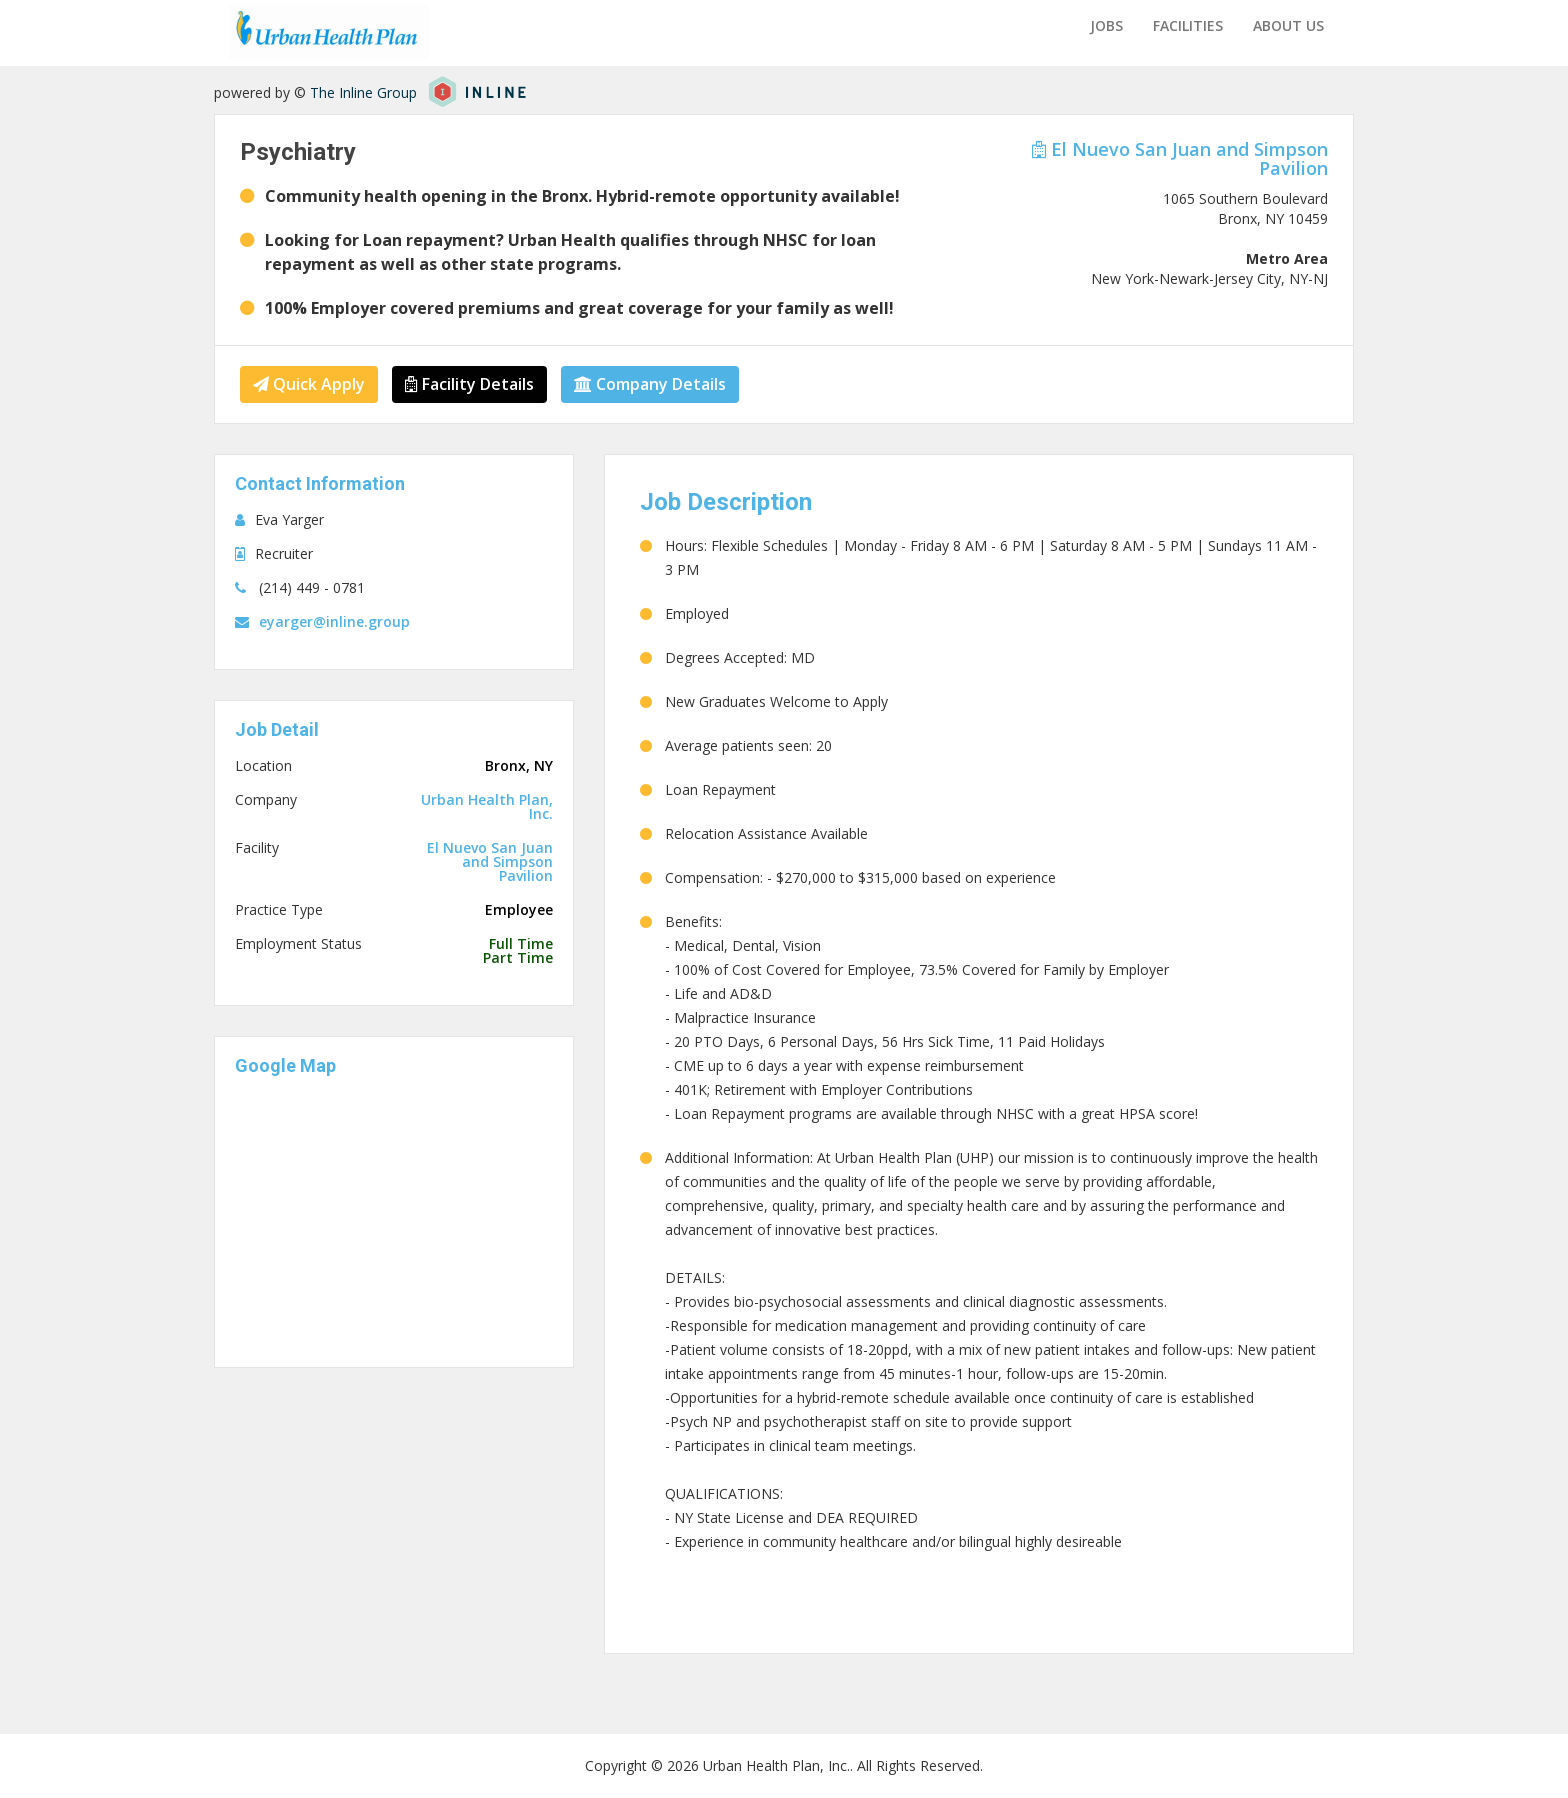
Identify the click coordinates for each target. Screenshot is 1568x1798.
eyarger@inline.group (334, 621)
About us (1288, 25)
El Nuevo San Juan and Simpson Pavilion (1180, 158)
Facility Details (469, 384)
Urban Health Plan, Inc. (487, 807)
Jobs (1106, 25)
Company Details (650, 384)
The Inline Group (363, 92)
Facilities (1188, 25)
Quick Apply (309, 384)
